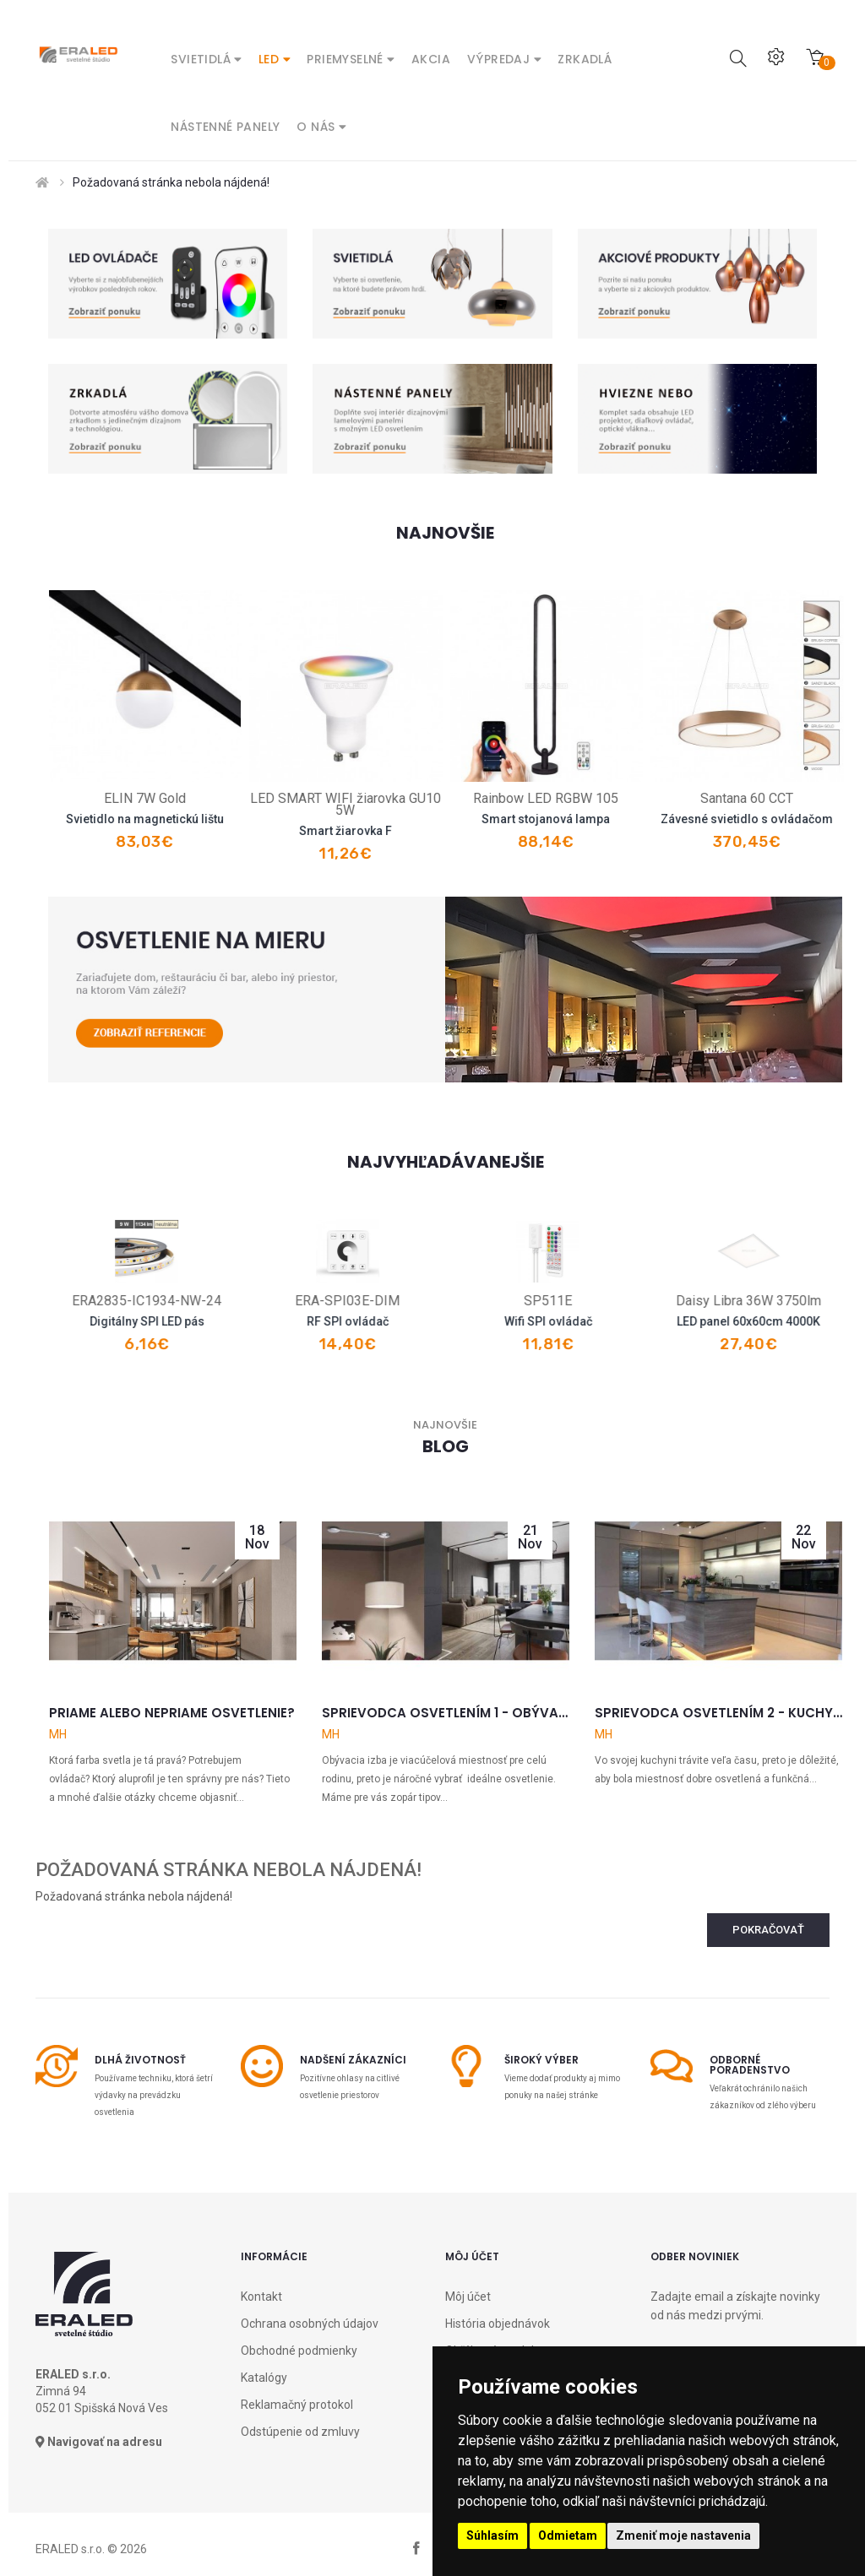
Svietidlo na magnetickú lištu (223, 819)
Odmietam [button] (567, 2535)
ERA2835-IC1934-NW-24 (278, 1301)
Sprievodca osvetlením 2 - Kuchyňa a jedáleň (718, 1713)
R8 (77, 1301)
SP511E (680, 1301)
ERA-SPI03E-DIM (479, 1301)
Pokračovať (768, 1929)
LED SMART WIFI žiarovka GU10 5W (424, 804)
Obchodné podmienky (299, 2350)
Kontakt (261, 2296)
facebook (416, 2549)
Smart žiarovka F (424, 831)
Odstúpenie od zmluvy (300, 2431)
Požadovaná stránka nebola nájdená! (171, 182)
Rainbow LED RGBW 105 (625, 798)
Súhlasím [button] (492, 2535)
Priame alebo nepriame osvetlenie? (172, 1713)
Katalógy (264, 2377)
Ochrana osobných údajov (309, 2323)
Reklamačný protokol (297, 2404)
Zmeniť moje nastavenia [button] (683, 2535)
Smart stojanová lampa (625, 819)
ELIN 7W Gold (223, 798)
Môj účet (468, 2296)
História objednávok (497, 2323)
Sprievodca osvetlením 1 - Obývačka (445, 1713)
